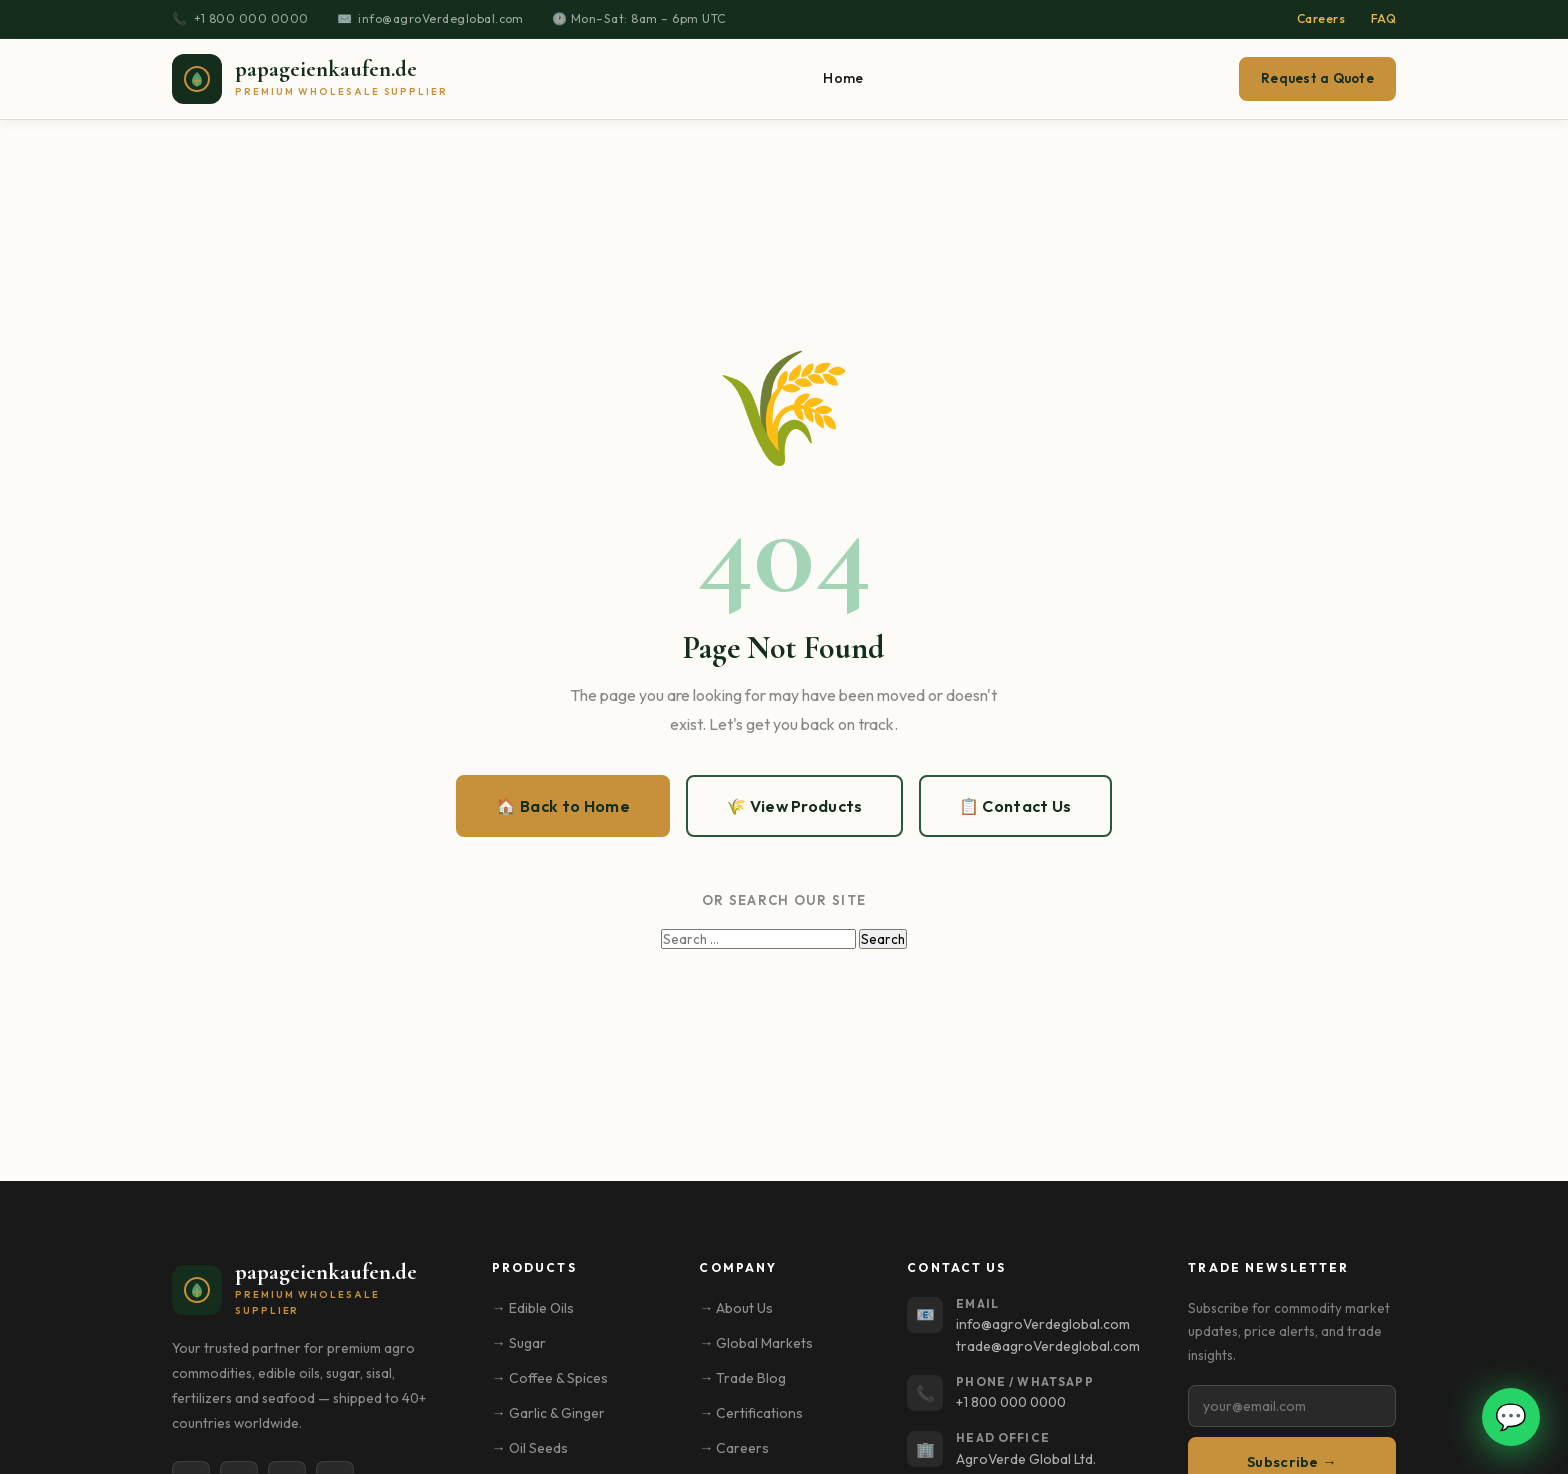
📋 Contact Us (1015, 806)
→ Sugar (519, 1343)
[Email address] (1292, 1406)
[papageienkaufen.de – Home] (310, 79)
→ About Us (736, 1308)
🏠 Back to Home (562, 806)
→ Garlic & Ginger (548, 1413)
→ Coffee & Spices (550, 1378)
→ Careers (734, 1448)
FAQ (1383, 18)
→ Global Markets (756, 1343)
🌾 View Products (794, 806)
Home (843, 78)
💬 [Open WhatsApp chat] (1511, 1416)
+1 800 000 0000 (251, 18)
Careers (1321, 18)
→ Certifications (751, 1413)
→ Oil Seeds (530, 1448)
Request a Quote (1317, 78)
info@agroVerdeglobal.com (441, 18)
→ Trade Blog (742, 1378)
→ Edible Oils (533, 1308)
